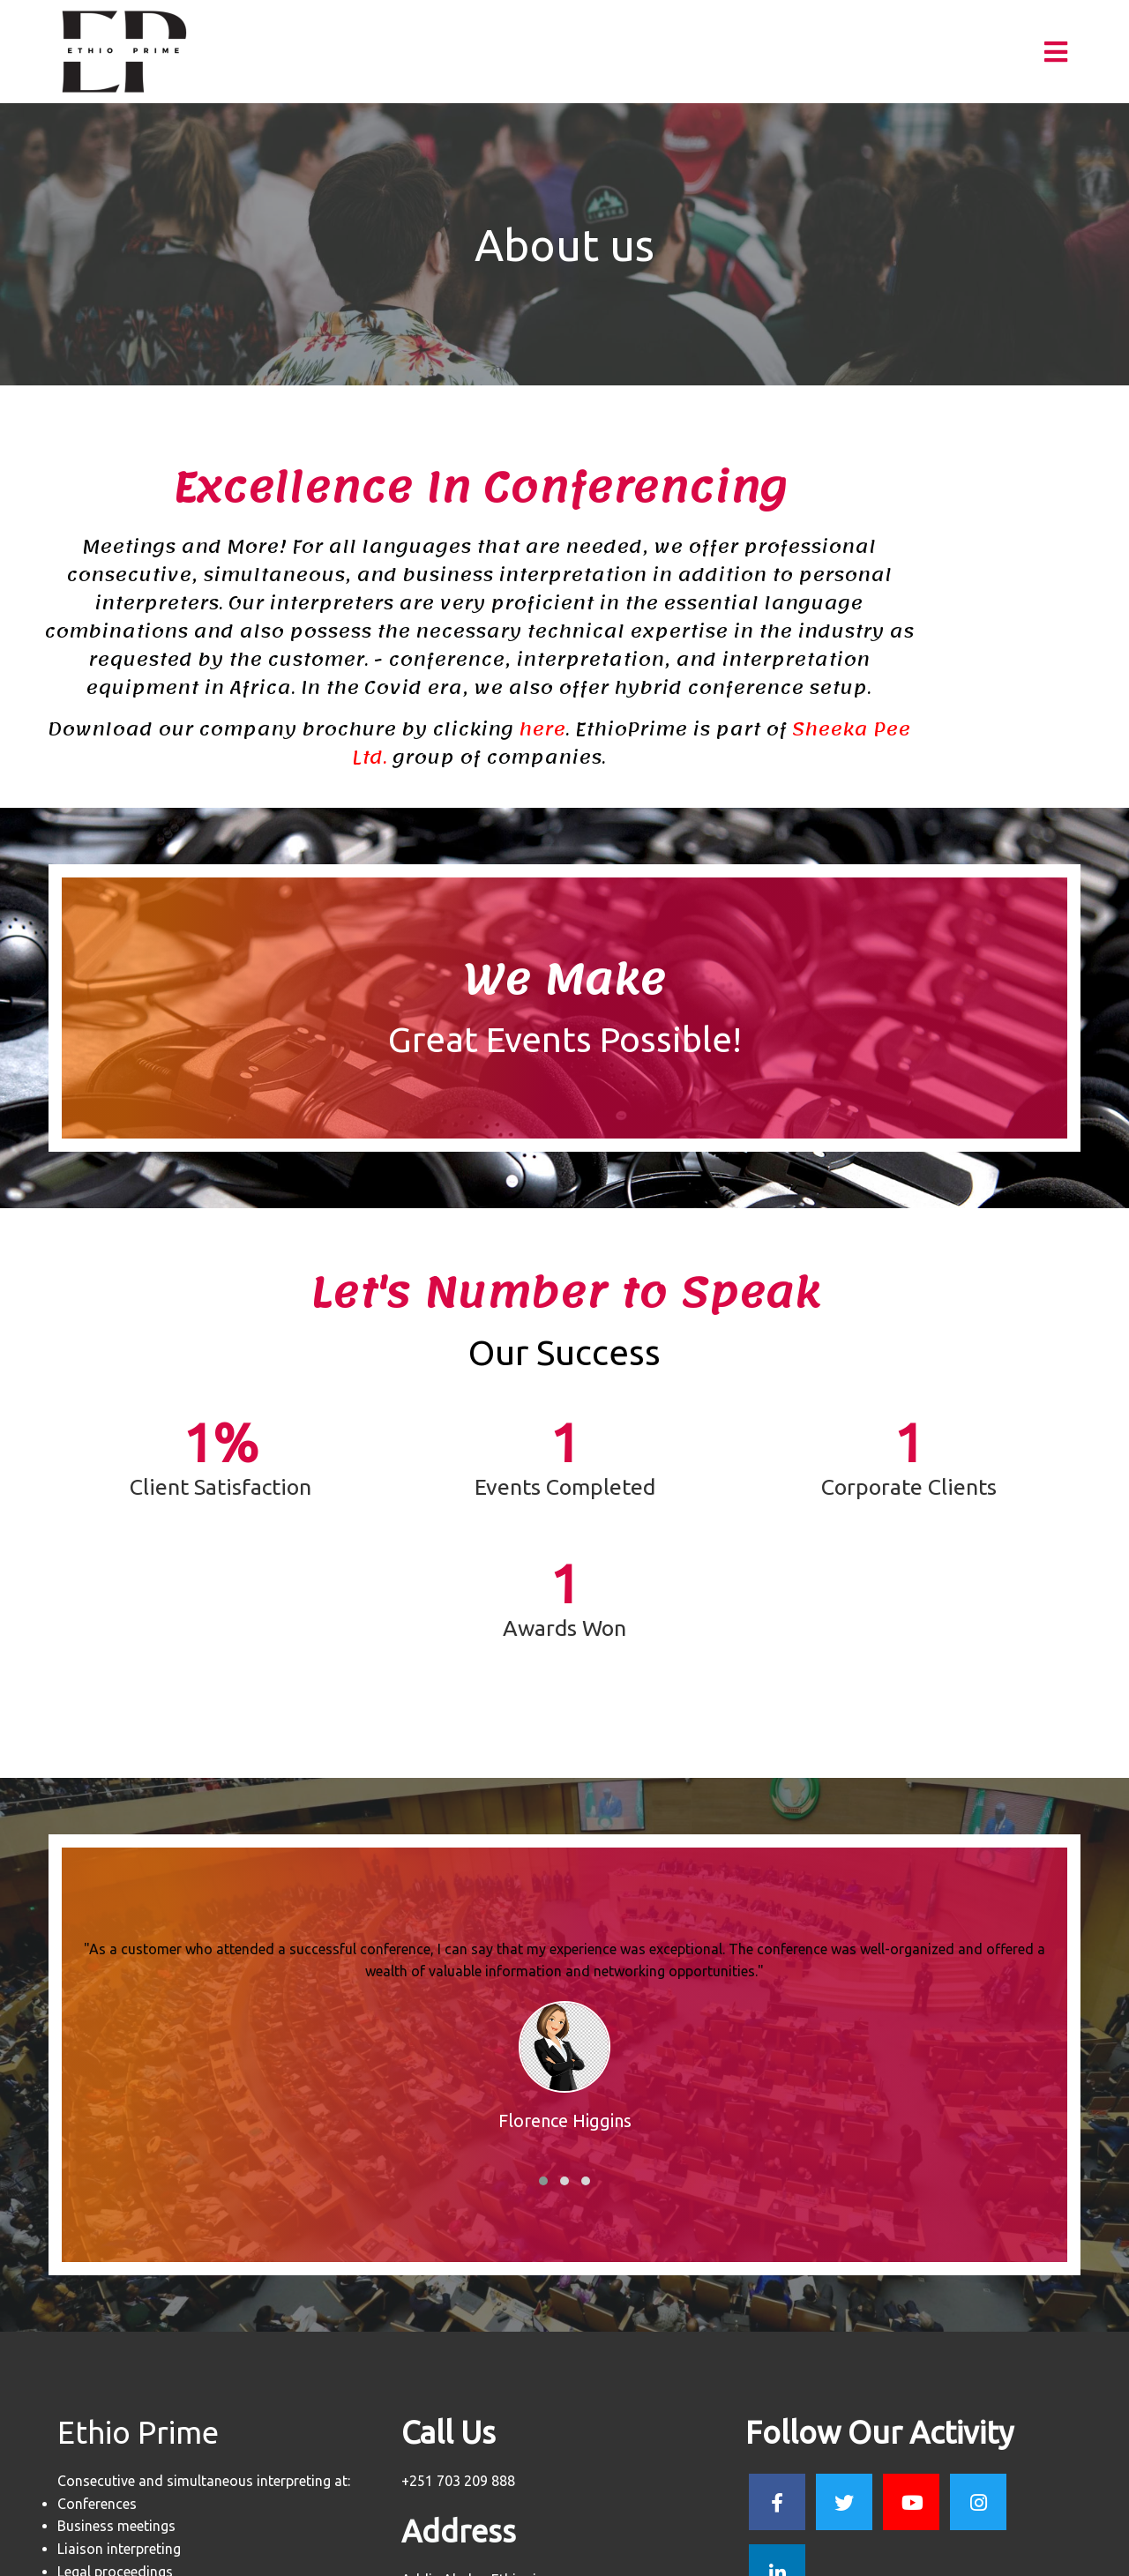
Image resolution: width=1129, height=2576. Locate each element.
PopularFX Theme (629, 2555)
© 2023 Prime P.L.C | (508, 2555)
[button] (543, 2011)
